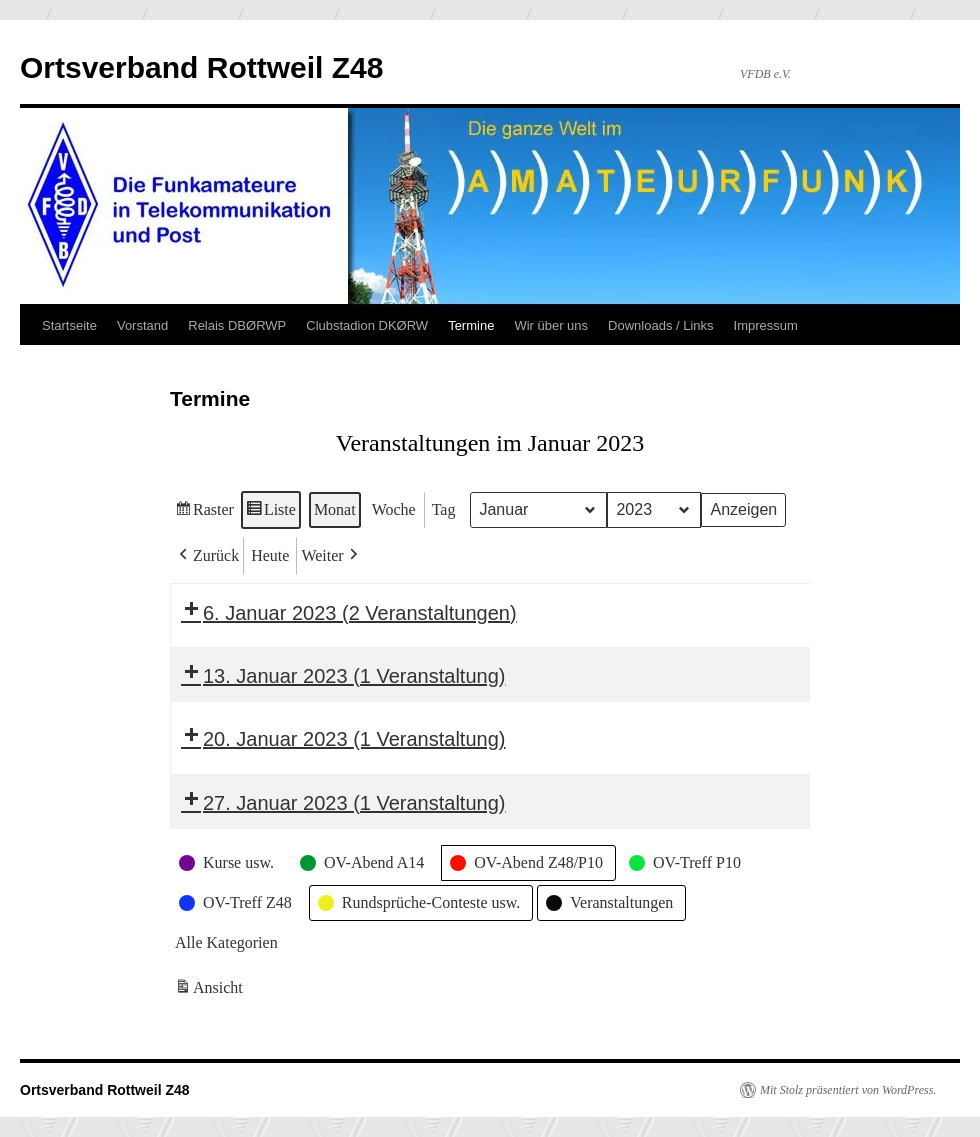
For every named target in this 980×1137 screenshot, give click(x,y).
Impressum (766, 325)
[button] (207, 556)
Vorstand (142, 325)
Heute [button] (270, 555)
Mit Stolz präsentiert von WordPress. (848, 1090)
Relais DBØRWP (237, 325)
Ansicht (210, 990)
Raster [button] (204, 512)
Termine (471, 325)
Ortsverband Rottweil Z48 (201, 67)
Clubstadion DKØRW (367, 325)
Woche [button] (394, 509)
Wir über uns (551, 325)
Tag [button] (444, 509)
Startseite (69, 325)
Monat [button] (335, 509)
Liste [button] (270, 512)
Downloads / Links (661, 325)
